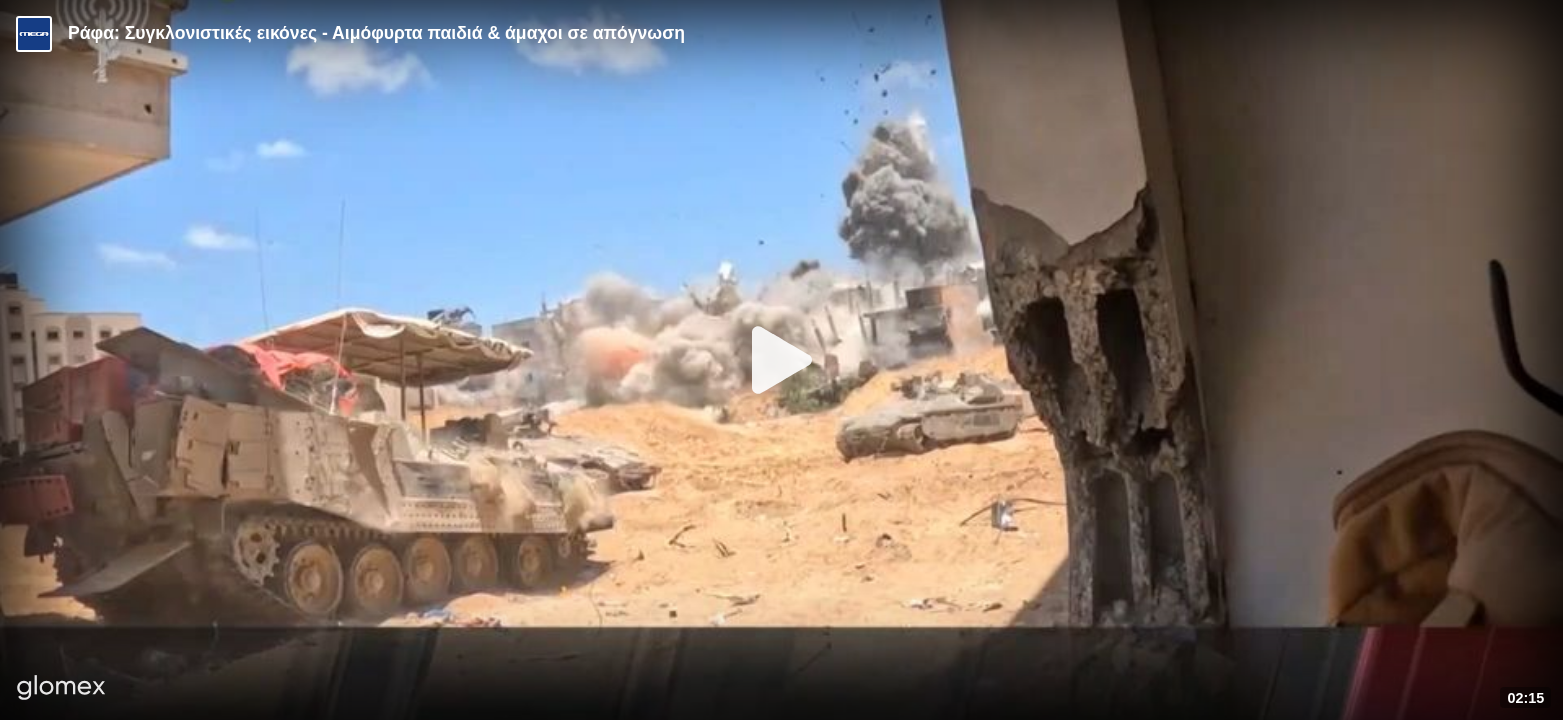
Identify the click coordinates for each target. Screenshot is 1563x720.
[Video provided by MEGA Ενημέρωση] (34, 34)
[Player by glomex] (61, 689)
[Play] (782, 360)
